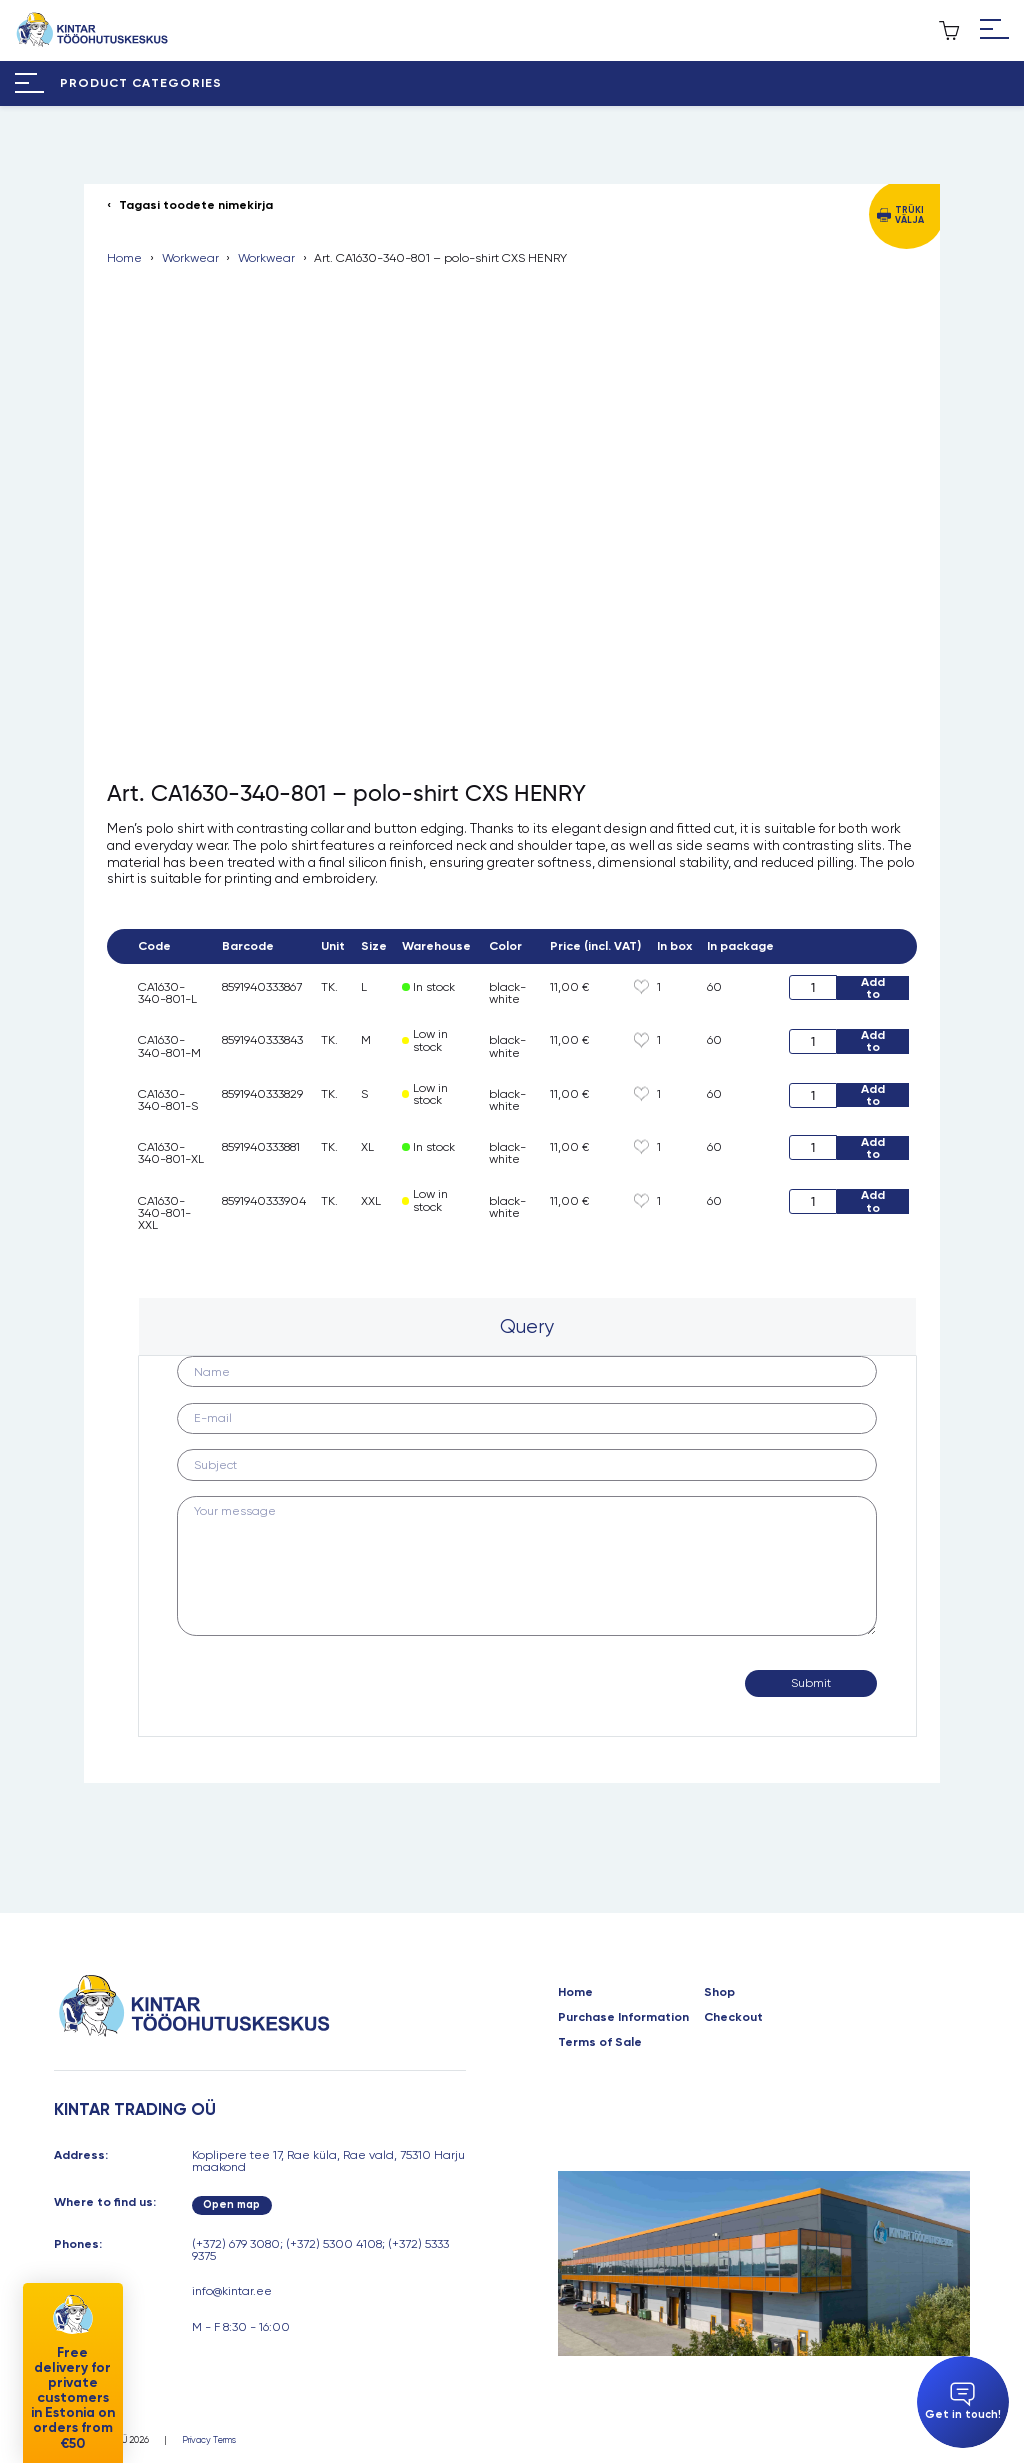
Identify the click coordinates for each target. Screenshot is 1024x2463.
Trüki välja (909, 214)
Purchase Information (623, 2017)
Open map (231, 2204)
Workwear (190, 258)
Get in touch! (963, 2401)
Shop (719, 1992)
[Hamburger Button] (994, 30)
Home (124, 258)
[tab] (527, 1326)
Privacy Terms (209, 2440)
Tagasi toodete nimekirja (196, 205)
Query (527, 1326)
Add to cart (873, 988)
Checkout (733, 2017)
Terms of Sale (600, 2042)
